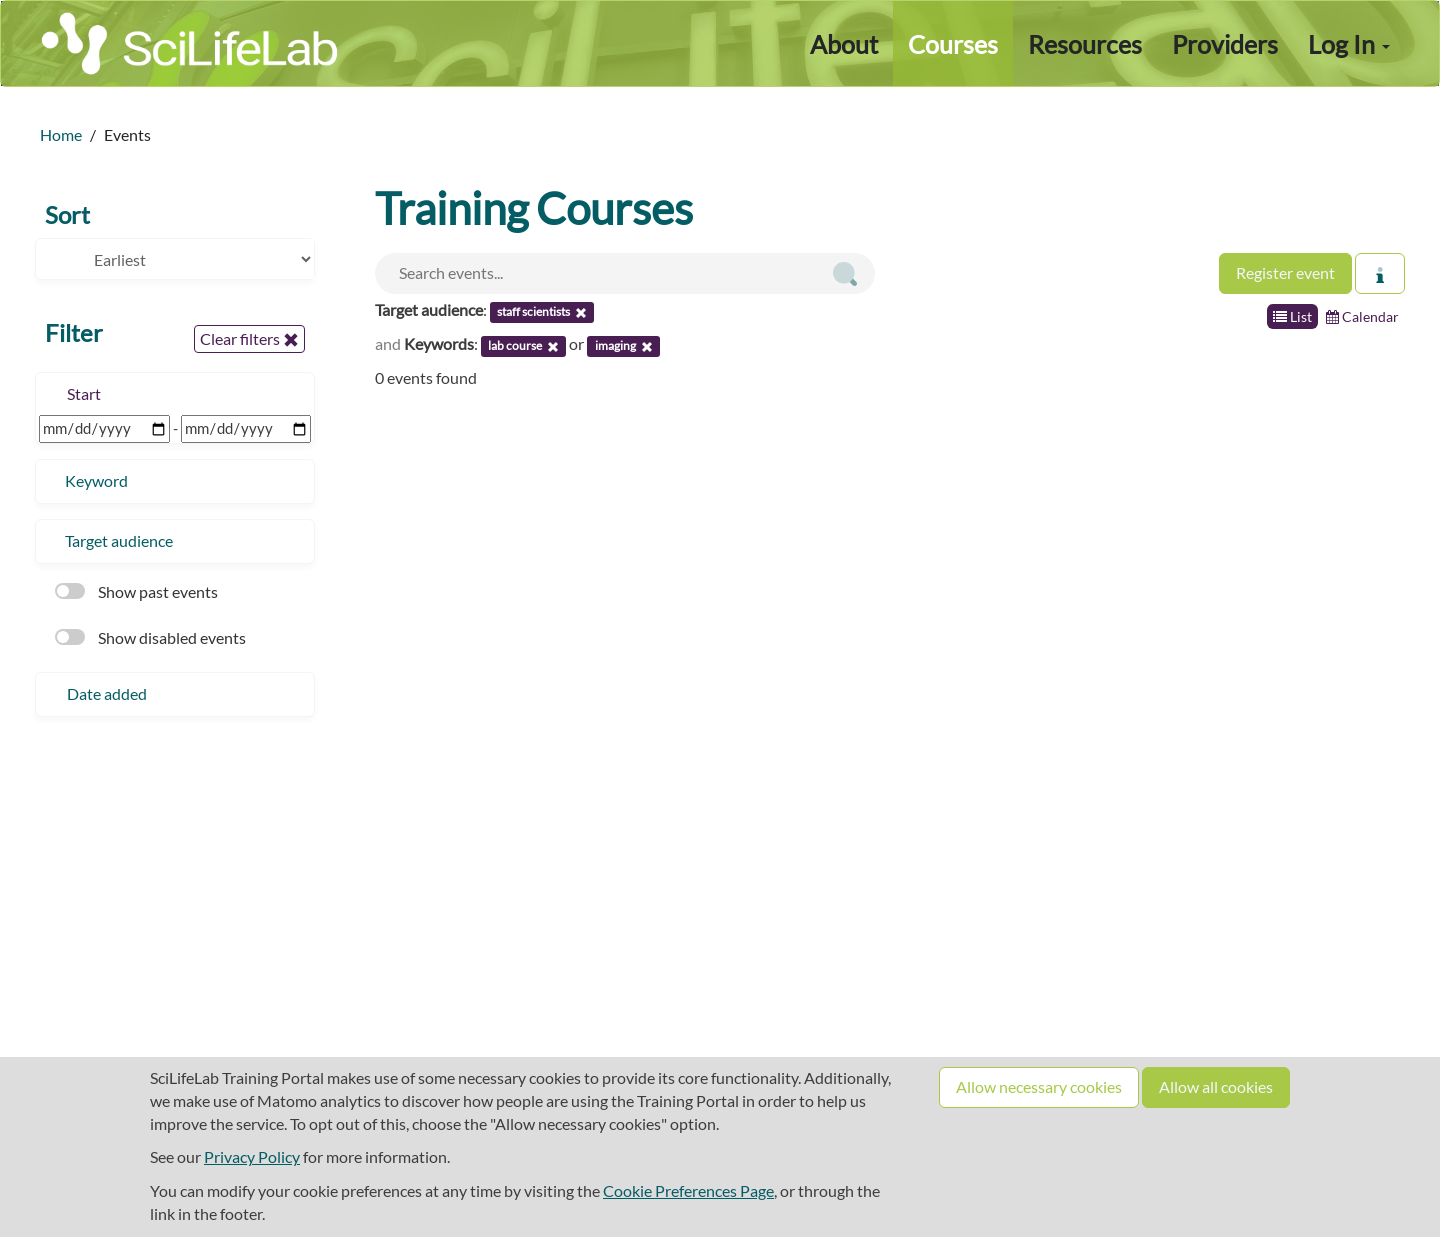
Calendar (1362, 316)
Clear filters (249, 339)
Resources (1085, 44)
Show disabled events (150, 637)
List (1292, 316)
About (844, 44)
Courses (953, 44)
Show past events (136, 591)
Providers (1225, 44)
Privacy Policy (252, 1156)
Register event (1285, 272)
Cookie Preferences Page (688, 1190)
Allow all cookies (1216, 1086)
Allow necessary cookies (1039, 1086)
